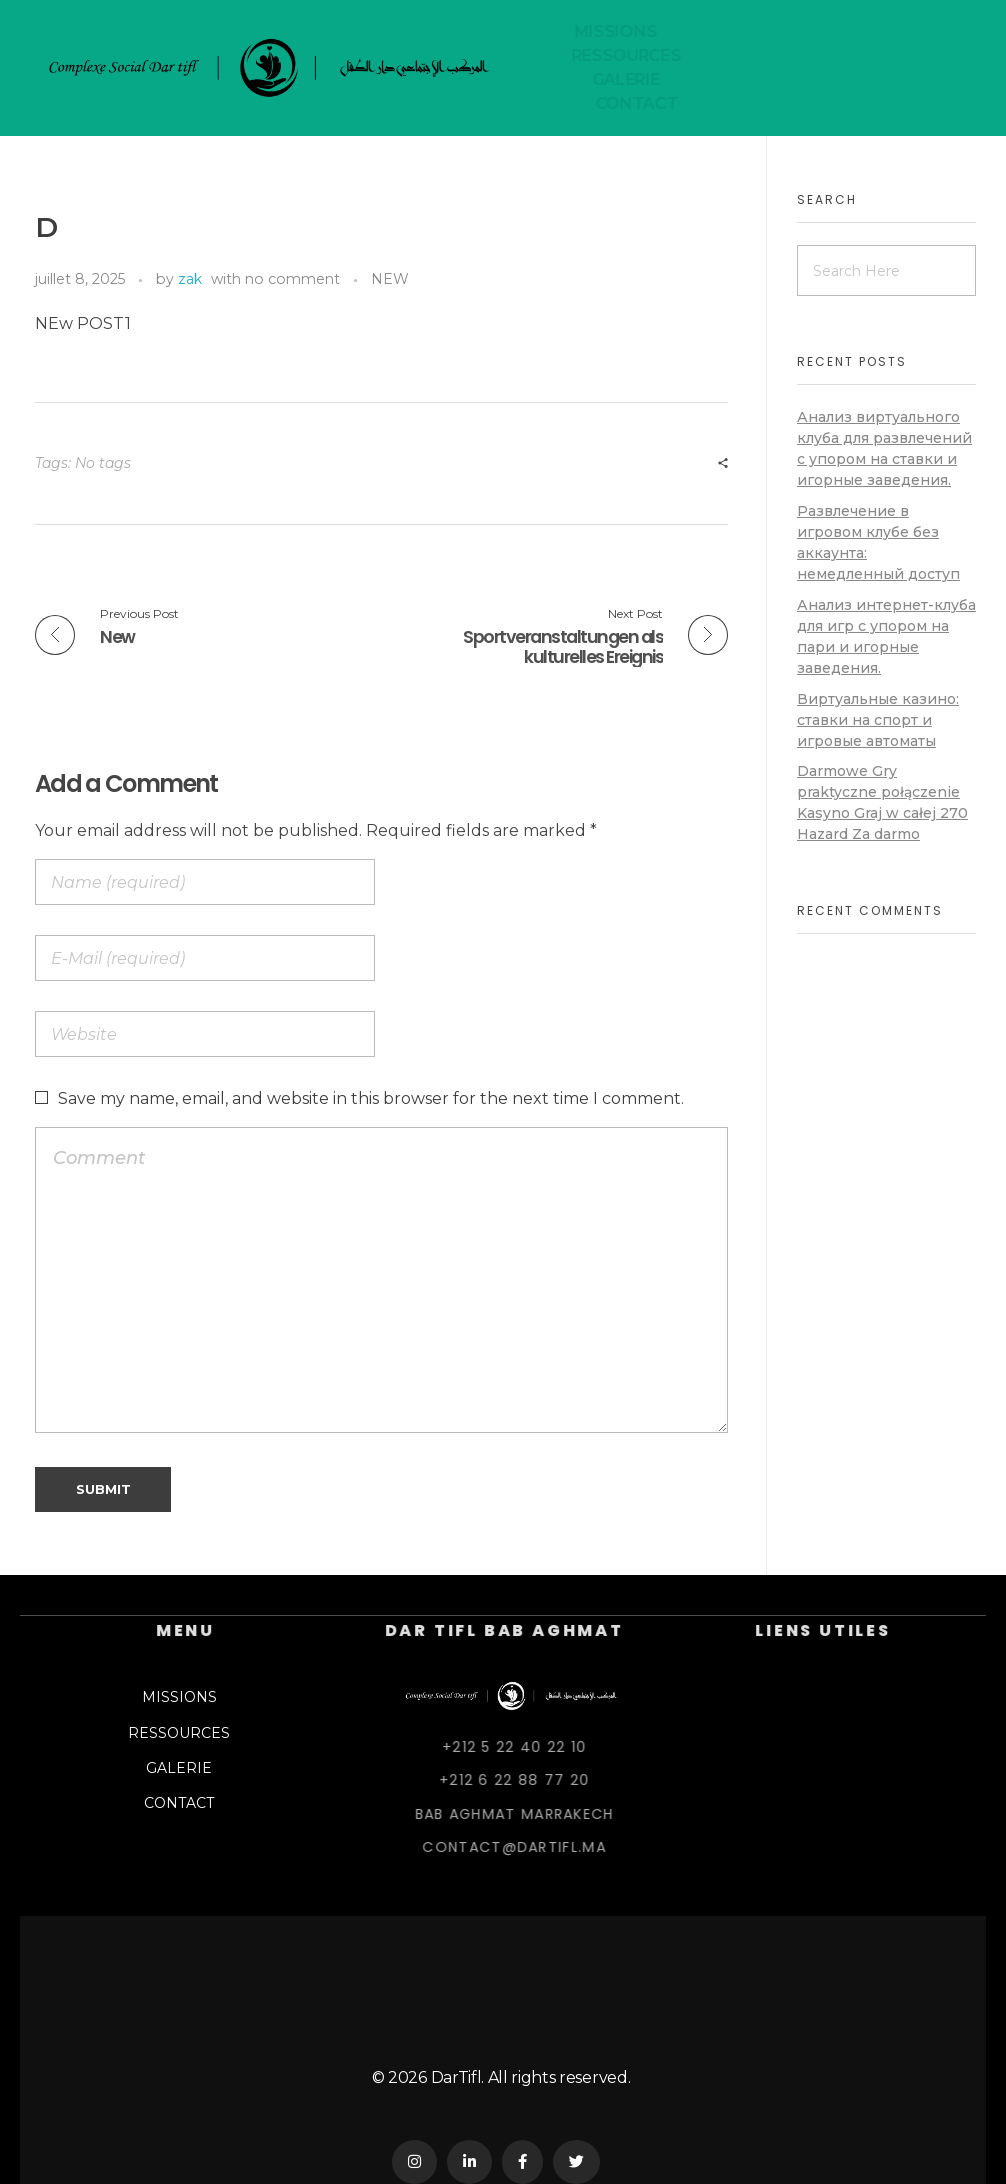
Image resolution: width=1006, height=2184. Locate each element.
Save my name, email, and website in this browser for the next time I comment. (371, 1098)
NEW (390, 279)
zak (190, 279)
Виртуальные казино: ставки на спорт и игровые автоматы (878, 720)
